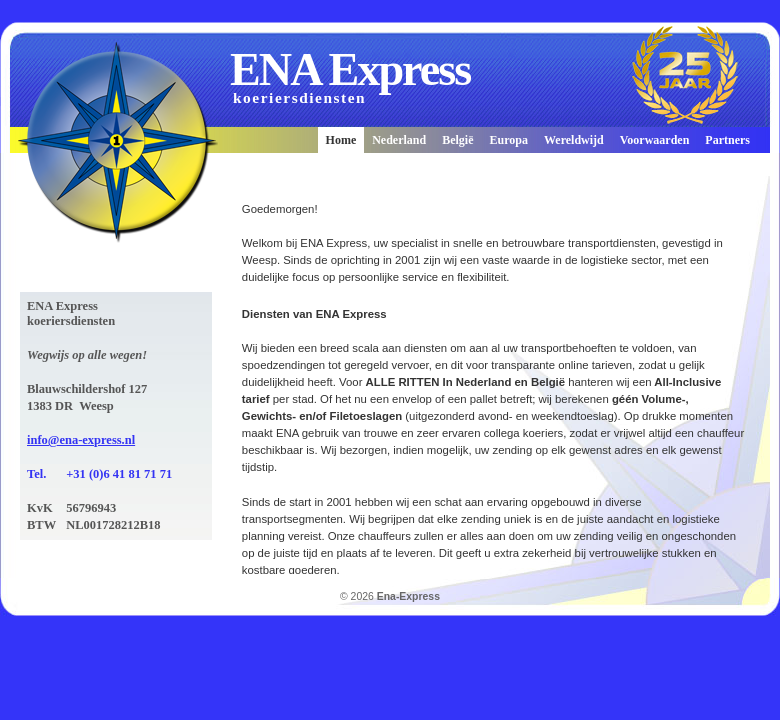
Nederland (399, 140)
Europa (509, 140)
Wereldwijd (574, 140)
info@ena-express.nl (81, 440)
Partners (727, 140)
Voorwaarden (655, 140)
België (457, 140)
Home (341, 140)
